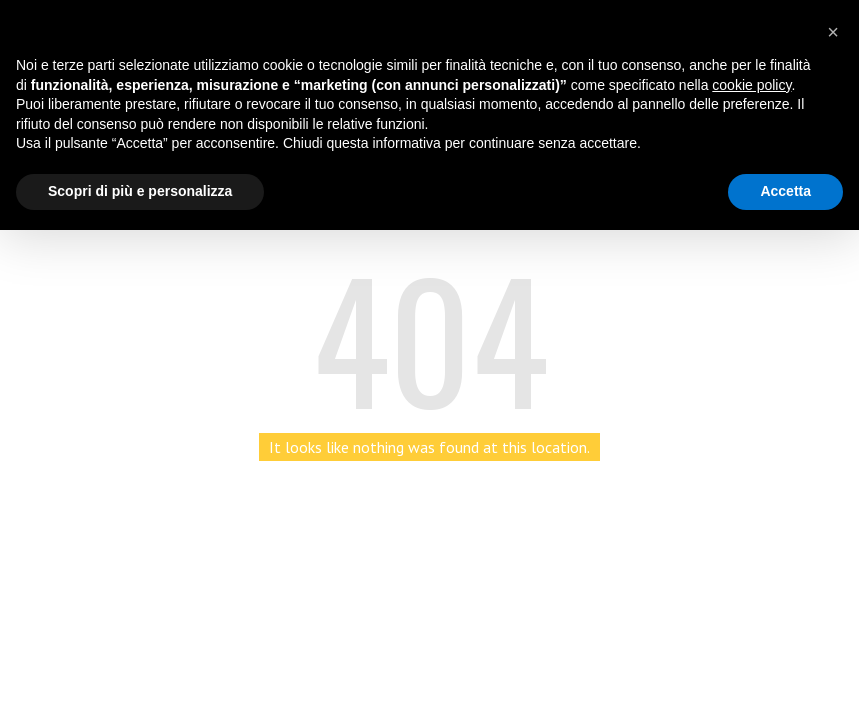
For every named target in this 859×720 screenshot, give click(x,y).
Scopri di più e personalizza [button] (140, 191)
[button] (833, 32)
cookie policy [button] (751, 85)
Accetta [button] (785, 191)
